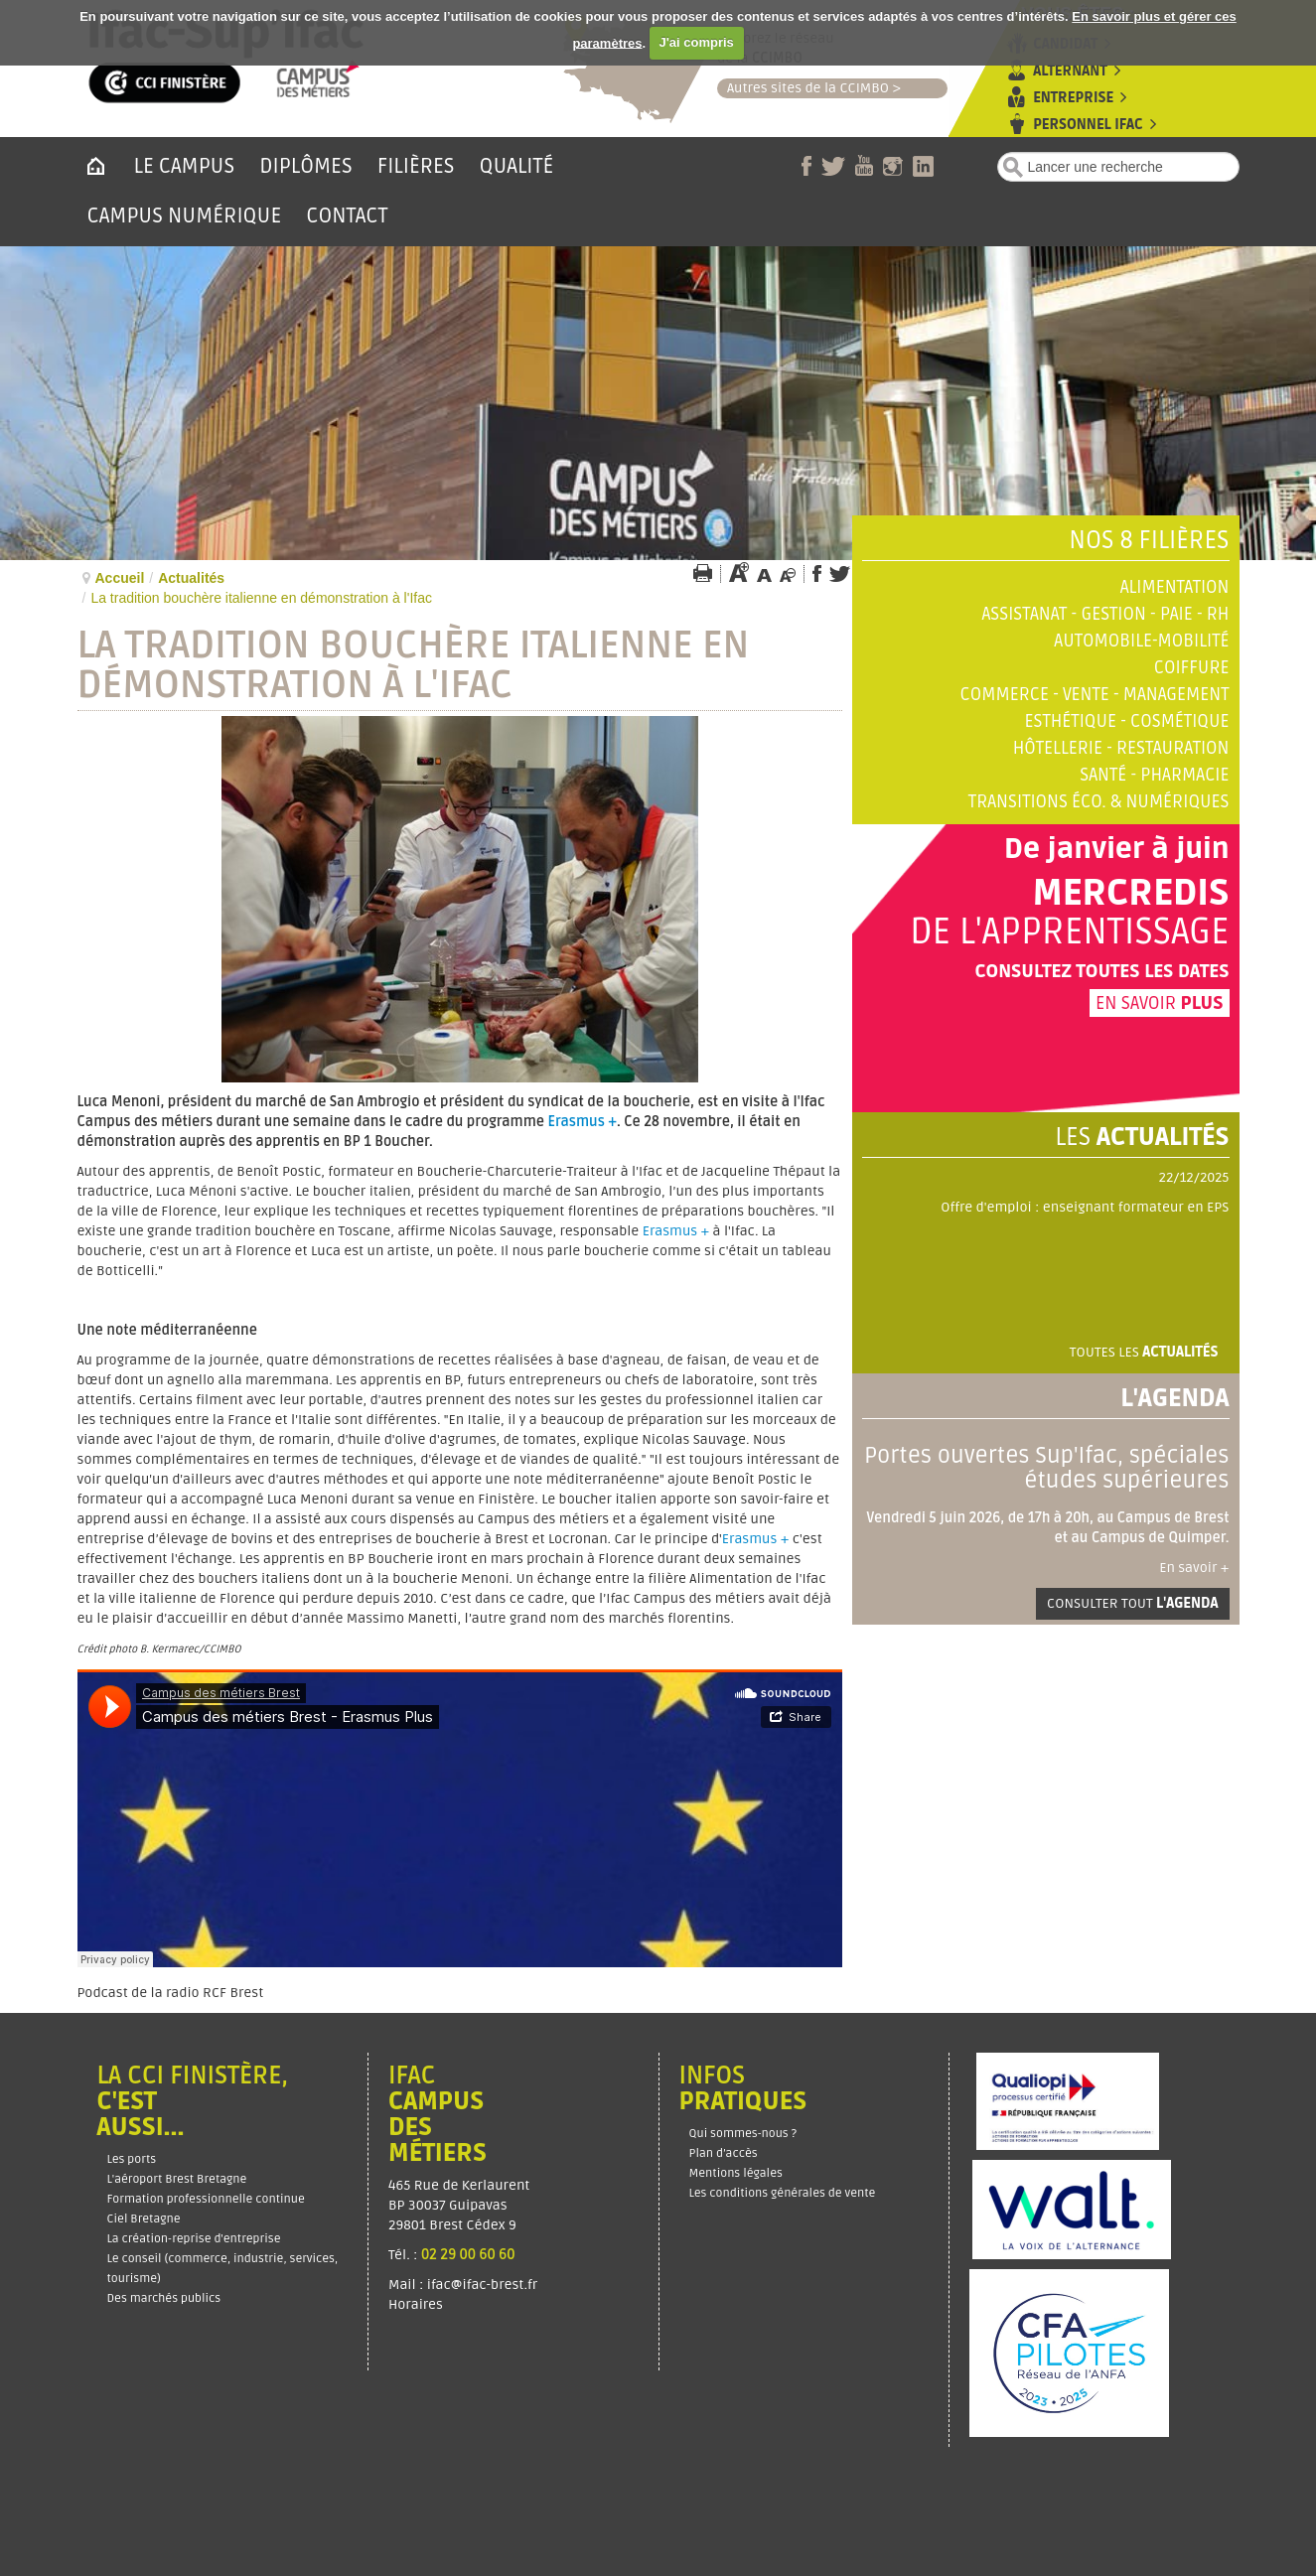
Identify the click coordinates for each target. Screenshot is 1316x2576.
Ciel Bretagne (144, 2219)
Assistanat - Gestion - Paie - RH (1105, 614)
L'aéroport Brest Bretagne (177, 2179)
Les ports (132, 2159)
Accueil (120, 578)
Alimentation (1175, 587)
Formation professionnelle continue (206, 2199)
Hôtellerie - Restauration (1121, 748)
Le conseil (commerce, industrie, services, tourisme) (223, 2268)
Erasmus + (583, 1121)
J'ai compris (695, 42)
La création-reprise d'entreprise (194, 2238)
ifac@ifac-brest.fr (482, 2284)
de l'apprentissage (1070, 932)
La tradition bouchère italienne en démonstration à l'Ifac (413, 665)
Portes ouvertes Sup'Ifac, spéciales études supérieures (1046, 1468)
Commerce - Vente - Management (1095, 694)
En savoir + (1194, 1567)
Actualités (191, 578)
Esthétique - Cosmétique (1127, 721)
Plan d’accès (723, 2153)
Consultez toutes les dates (1101, 971)
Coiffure (1192, 667)
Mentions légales (736, 2173)
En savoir (1160, 1003)
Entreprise (1073, 97)
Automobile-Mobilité (1141, 641)
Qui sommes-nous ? (743, 2133)
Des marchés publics (164, 2298)
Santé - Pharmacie (1154, 775)
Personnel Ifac (1088, 124)
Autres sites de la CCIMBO (803, 87)
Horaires (417, 2304)
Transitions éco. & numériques (1099, 801)
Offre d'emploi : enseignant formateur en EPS (1085, 1207)
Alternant (1069, 71)
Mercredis (1130, 894)
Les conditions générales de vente (782, 2193)
